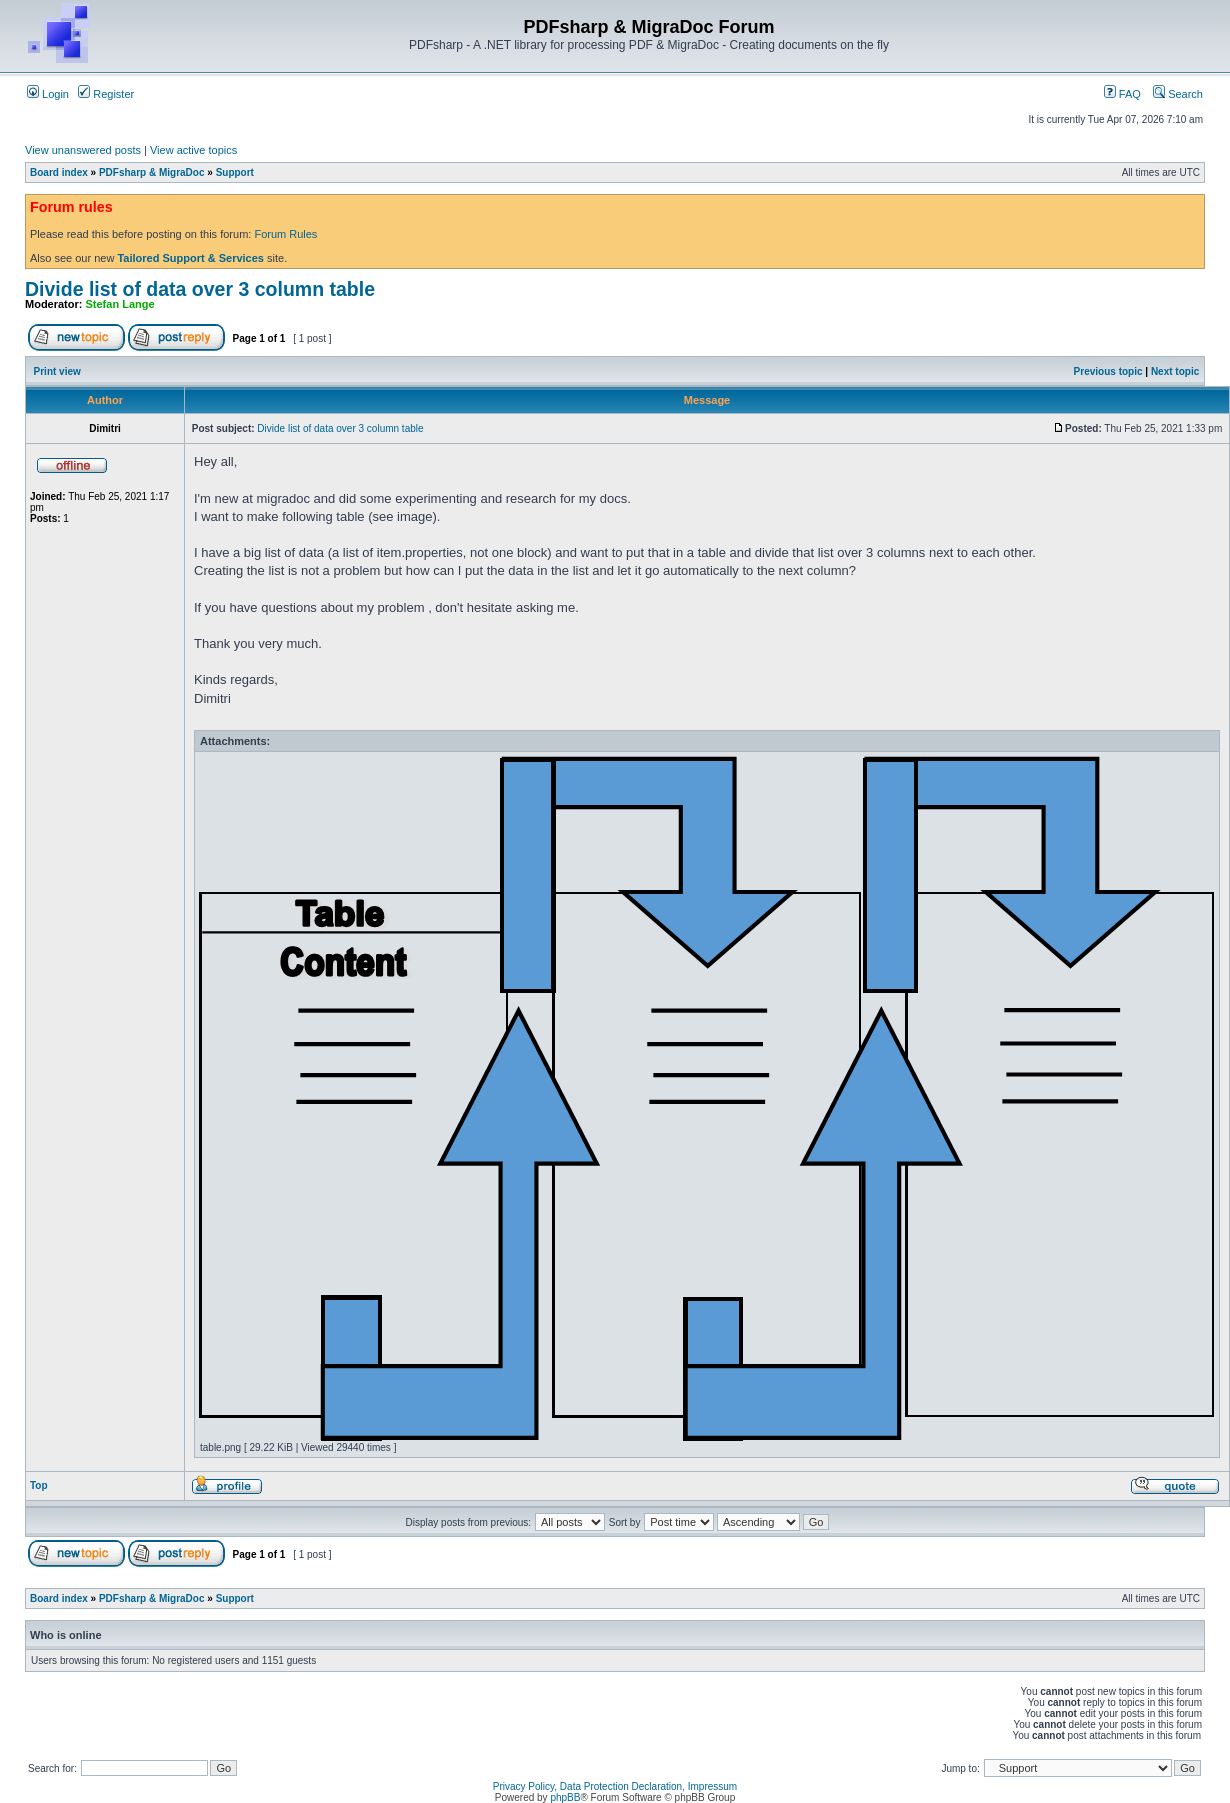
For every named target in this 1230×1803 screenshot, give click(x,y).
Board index (59, 172)
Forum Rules (285, 234)
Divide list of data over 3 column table (200, 289)
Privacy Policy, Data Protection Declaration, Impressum (615, 1786)
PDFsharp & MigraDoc (152, 172)
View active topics (193, 150)
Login (48, 94)
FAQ (1122, 94)
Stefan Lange (120, 304)
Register (106, 94)
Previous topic (1108, 371)
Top (39, 1485)
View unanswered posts (83, 150)
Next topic (1175, 371)
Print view (57, 371)
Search (1178, 94)
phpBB (565, 1797)
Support (235, 172)
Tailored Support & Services (190, 258)
